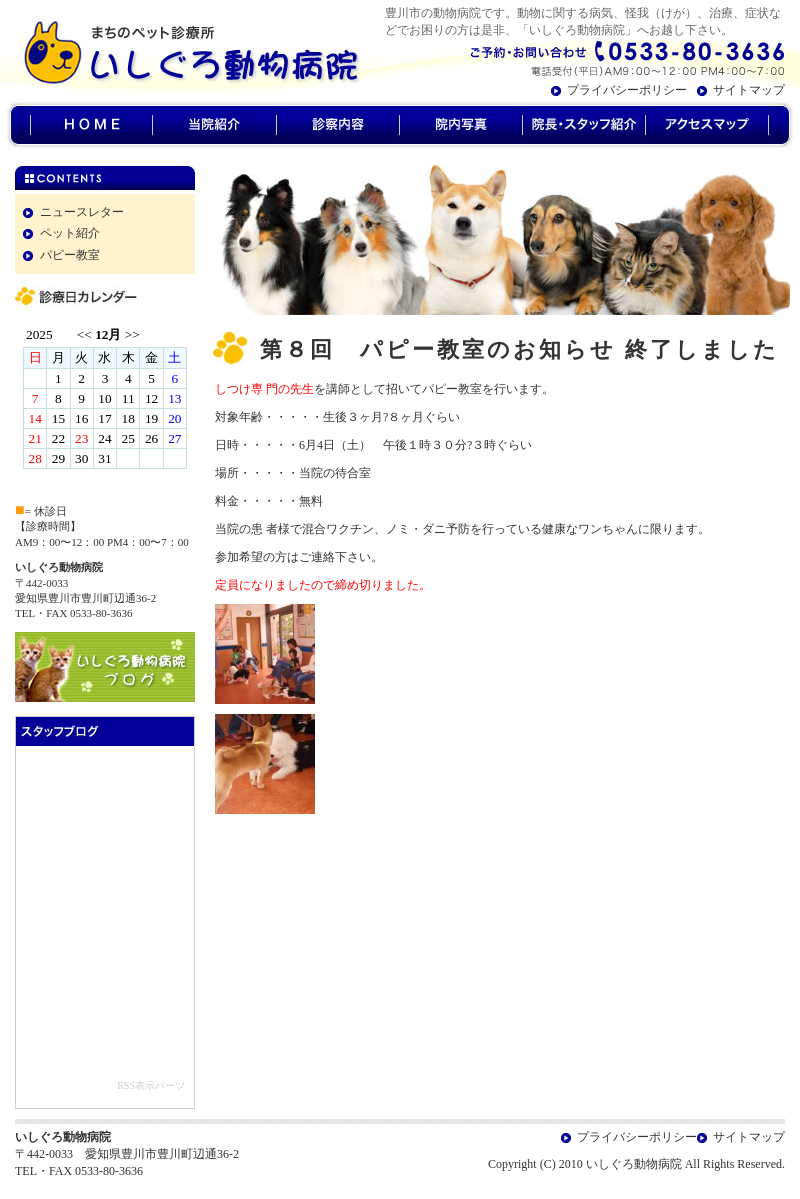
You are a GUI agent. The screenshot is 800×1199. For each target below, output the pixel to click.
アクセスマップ (706, 125)
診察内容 (337, 125)
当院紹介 (213, 125)
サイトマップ (749, 90)
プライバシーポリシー (627, 90)
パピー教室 (70, 255)
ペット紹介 (70, 233)
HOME (91, 125)
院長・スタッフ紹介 (583, 125)
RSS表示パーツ (151, 1085)
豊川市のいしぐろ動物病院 (180, 50)
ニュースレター (82, 212)
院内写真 (460, 125)
